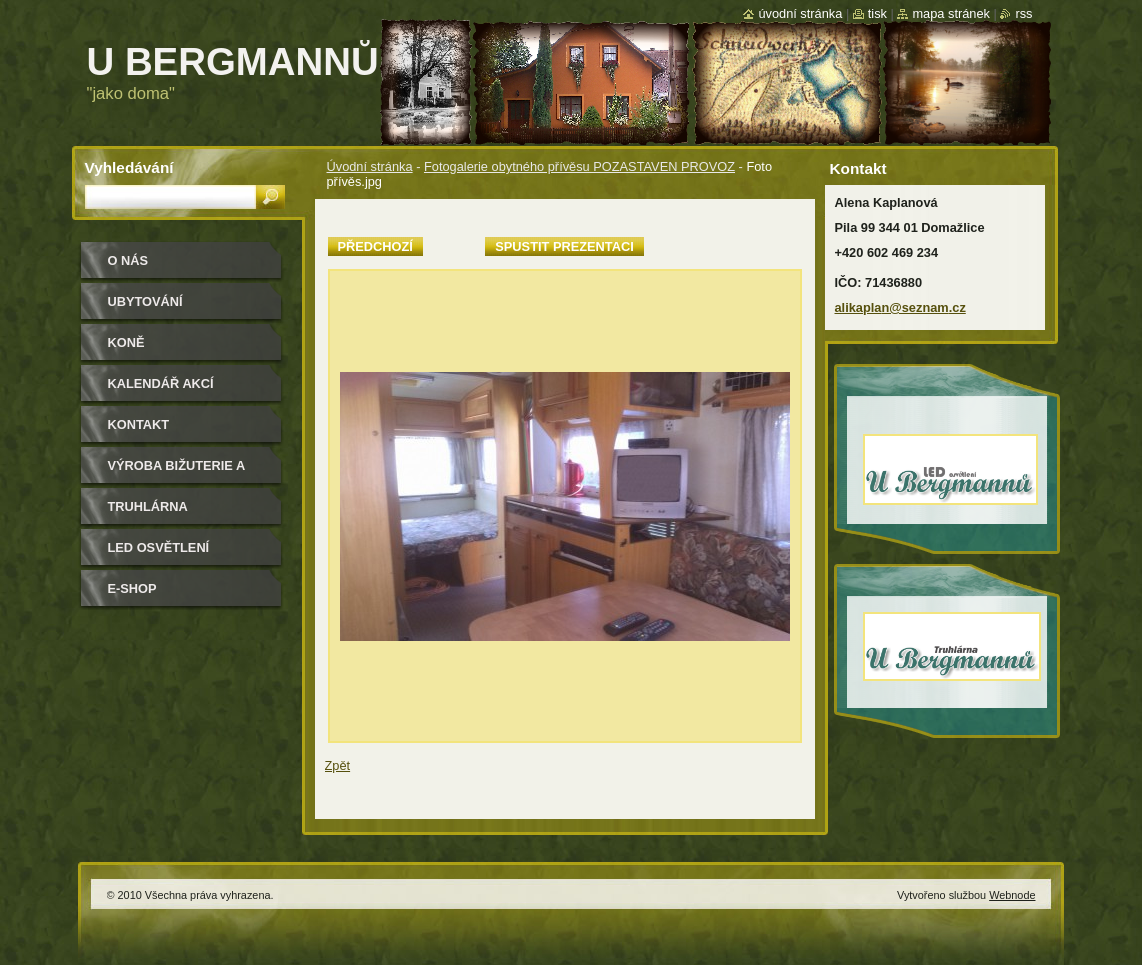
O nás (128, 260)
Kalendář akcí (161, 383)
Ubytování (145, 301)
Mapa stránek (951, 13)
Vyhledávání (129, 167)
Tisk (877, 13)
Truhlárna (148, 506)
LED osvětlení (159, 547)
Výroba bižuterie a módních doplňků (177, 472)
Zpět (338, 765)
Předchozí (375, 246)
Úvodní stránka (370, 166)
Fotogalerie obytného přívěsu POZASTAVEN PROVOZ (579, 166)
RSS (1023, 13)
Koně (126, 342)
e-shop (132, 588)
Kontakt (139, 424)
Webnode (1012, 895)
